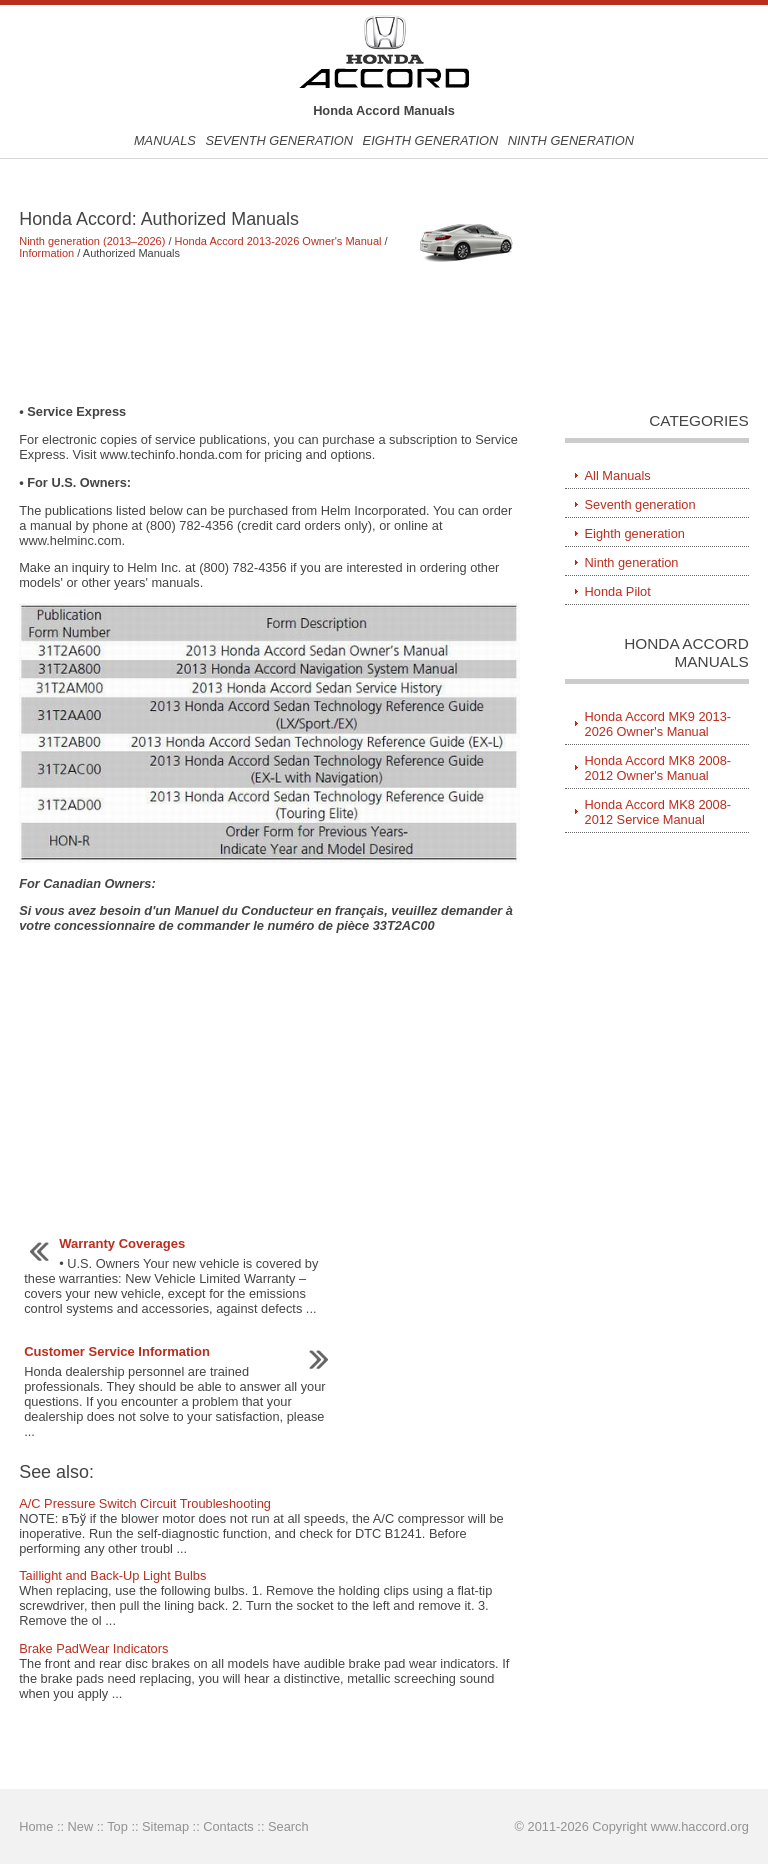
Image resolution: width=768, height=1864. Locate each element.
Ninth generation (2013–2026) (92, 241)
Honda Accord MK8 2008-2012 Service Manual (658, 812)
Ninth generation (571, 140)
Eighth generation (431, 140)
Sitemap (165, 1826)
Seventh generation (279, 140)
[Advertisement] (269, 331)
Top (117, 1826)
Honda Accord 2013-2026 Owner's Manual (278, 241)
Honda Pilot (618, 591)
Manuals (165, 140)
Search (288, 1826)
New (81, 1826)
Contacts (228, 1826)
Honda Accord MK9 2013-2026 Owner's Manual (658, 724)
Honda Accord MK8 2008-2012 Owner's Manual (658, 768)
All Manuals (618, 475)
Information (46, 253)
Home (36, 1826)
